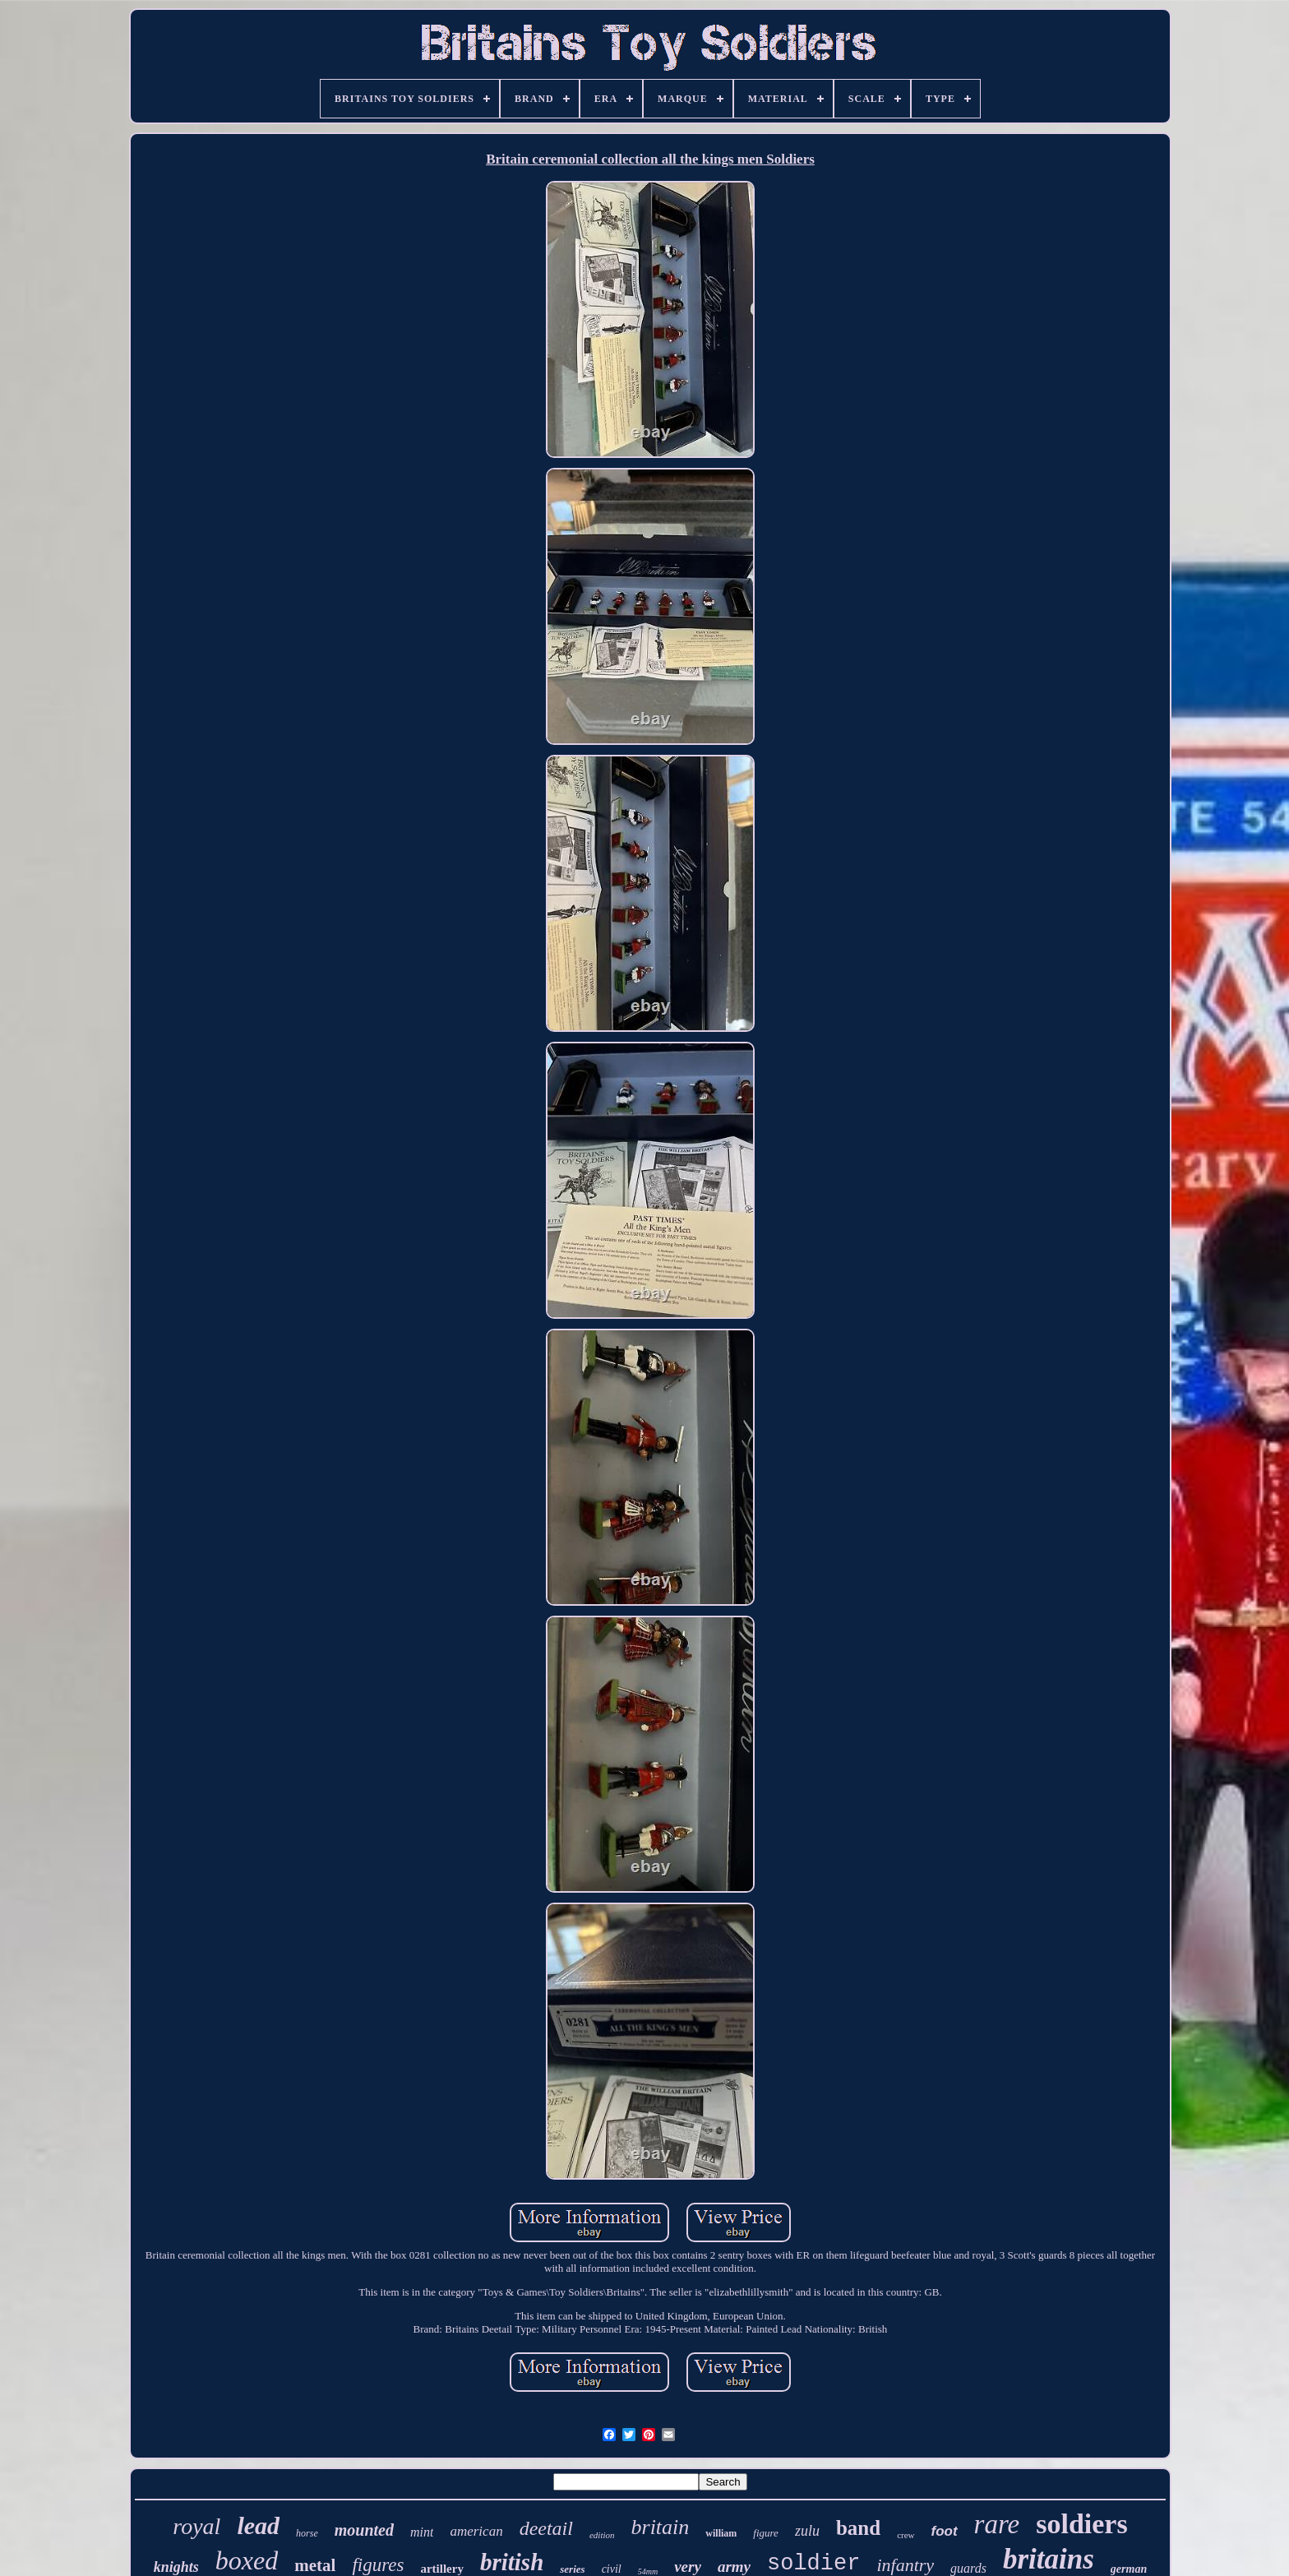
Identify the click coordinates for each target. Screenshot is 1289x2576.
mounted (364, 2530)
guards (968, 2568)
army (734, 2566)
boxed (246, 2560)
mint (421, 2532)
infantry (905, 2565)
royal (196, 2526)
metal (314, 2565)
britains (1048, 2559)
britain (660, 2527)
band (858, 2528)
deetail (546, 2528)
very (687, 2566)
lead (258, 2525)
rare (997, 2524)
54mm (648, 2571)
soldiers (1081, 2524)
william (721, 2533)
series (572, 2569)
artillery (441, 2568)
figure (765, 2533)
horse (307, 2533)
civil (611, 2569)
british (511, 2562)
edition (602, 2535)
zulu (807, 2531)
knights (176, 2567)
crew (905, 2535)
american (476, 2531)
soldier (813, 2563)
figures (378, 2565)
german (1129, 2569)
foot (944, 2531)
